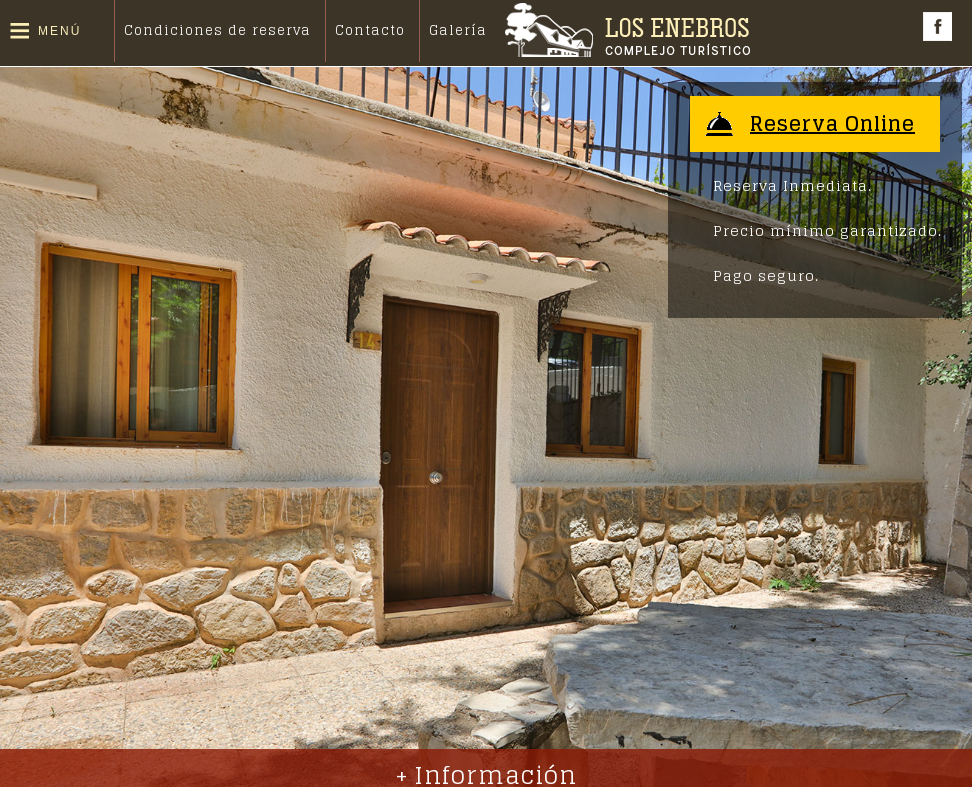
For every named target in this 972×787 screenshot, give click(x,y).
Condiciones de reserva (217, 30)
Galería (458, 30)
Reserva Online (832, 124)
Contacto (370, 30)
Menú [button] (59, 31)
